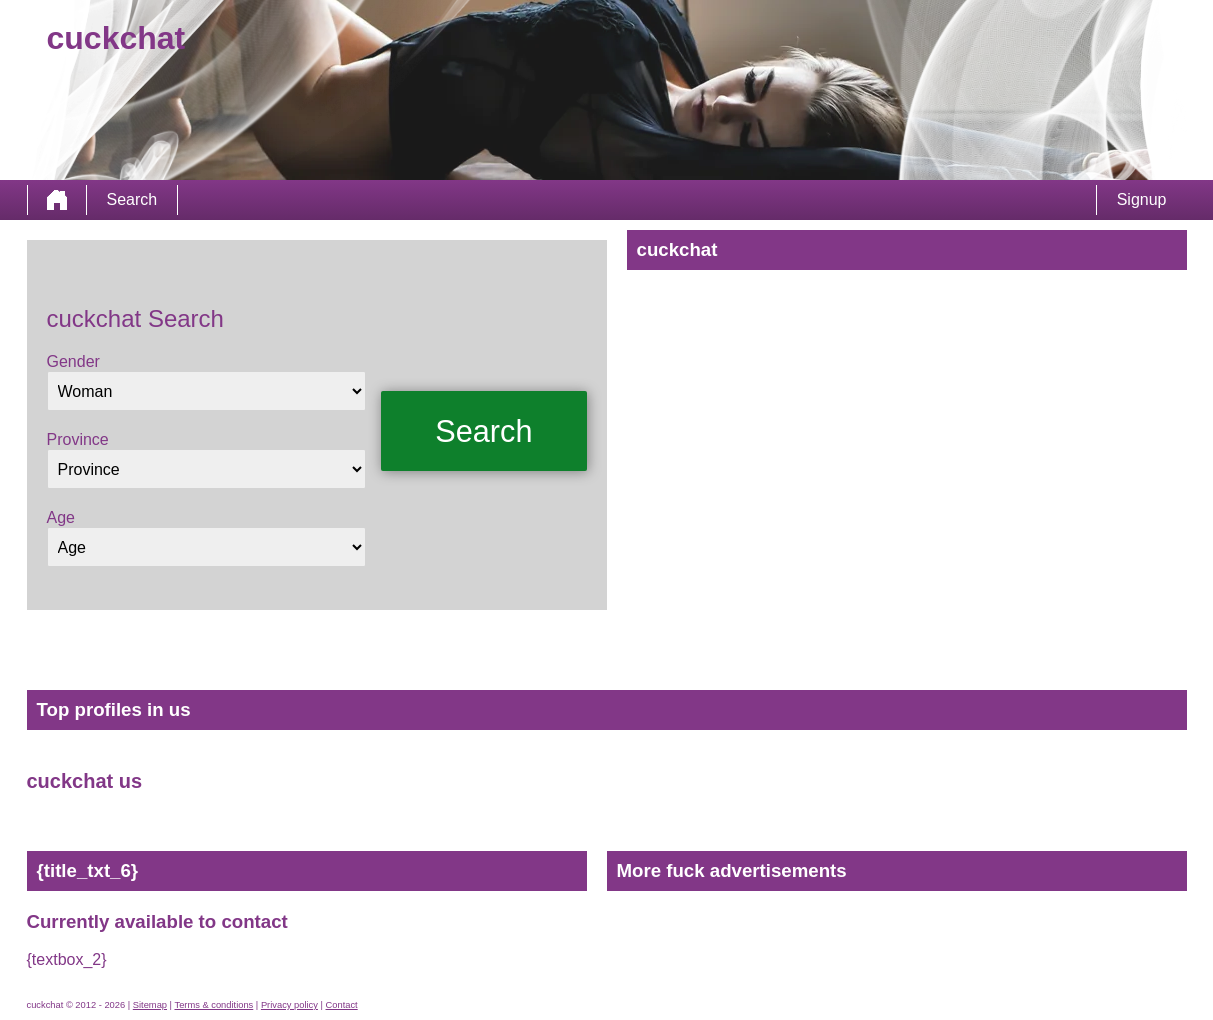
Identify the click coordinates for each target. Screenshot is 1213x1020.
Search (132, 199)
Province (78, 439)
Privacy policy (289, 1005)
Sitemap (150, 1005)
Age (61, 517)
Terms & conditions (213, 1005)
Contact (342, 1005)
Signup (1142, 199)
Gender (73, 361)
